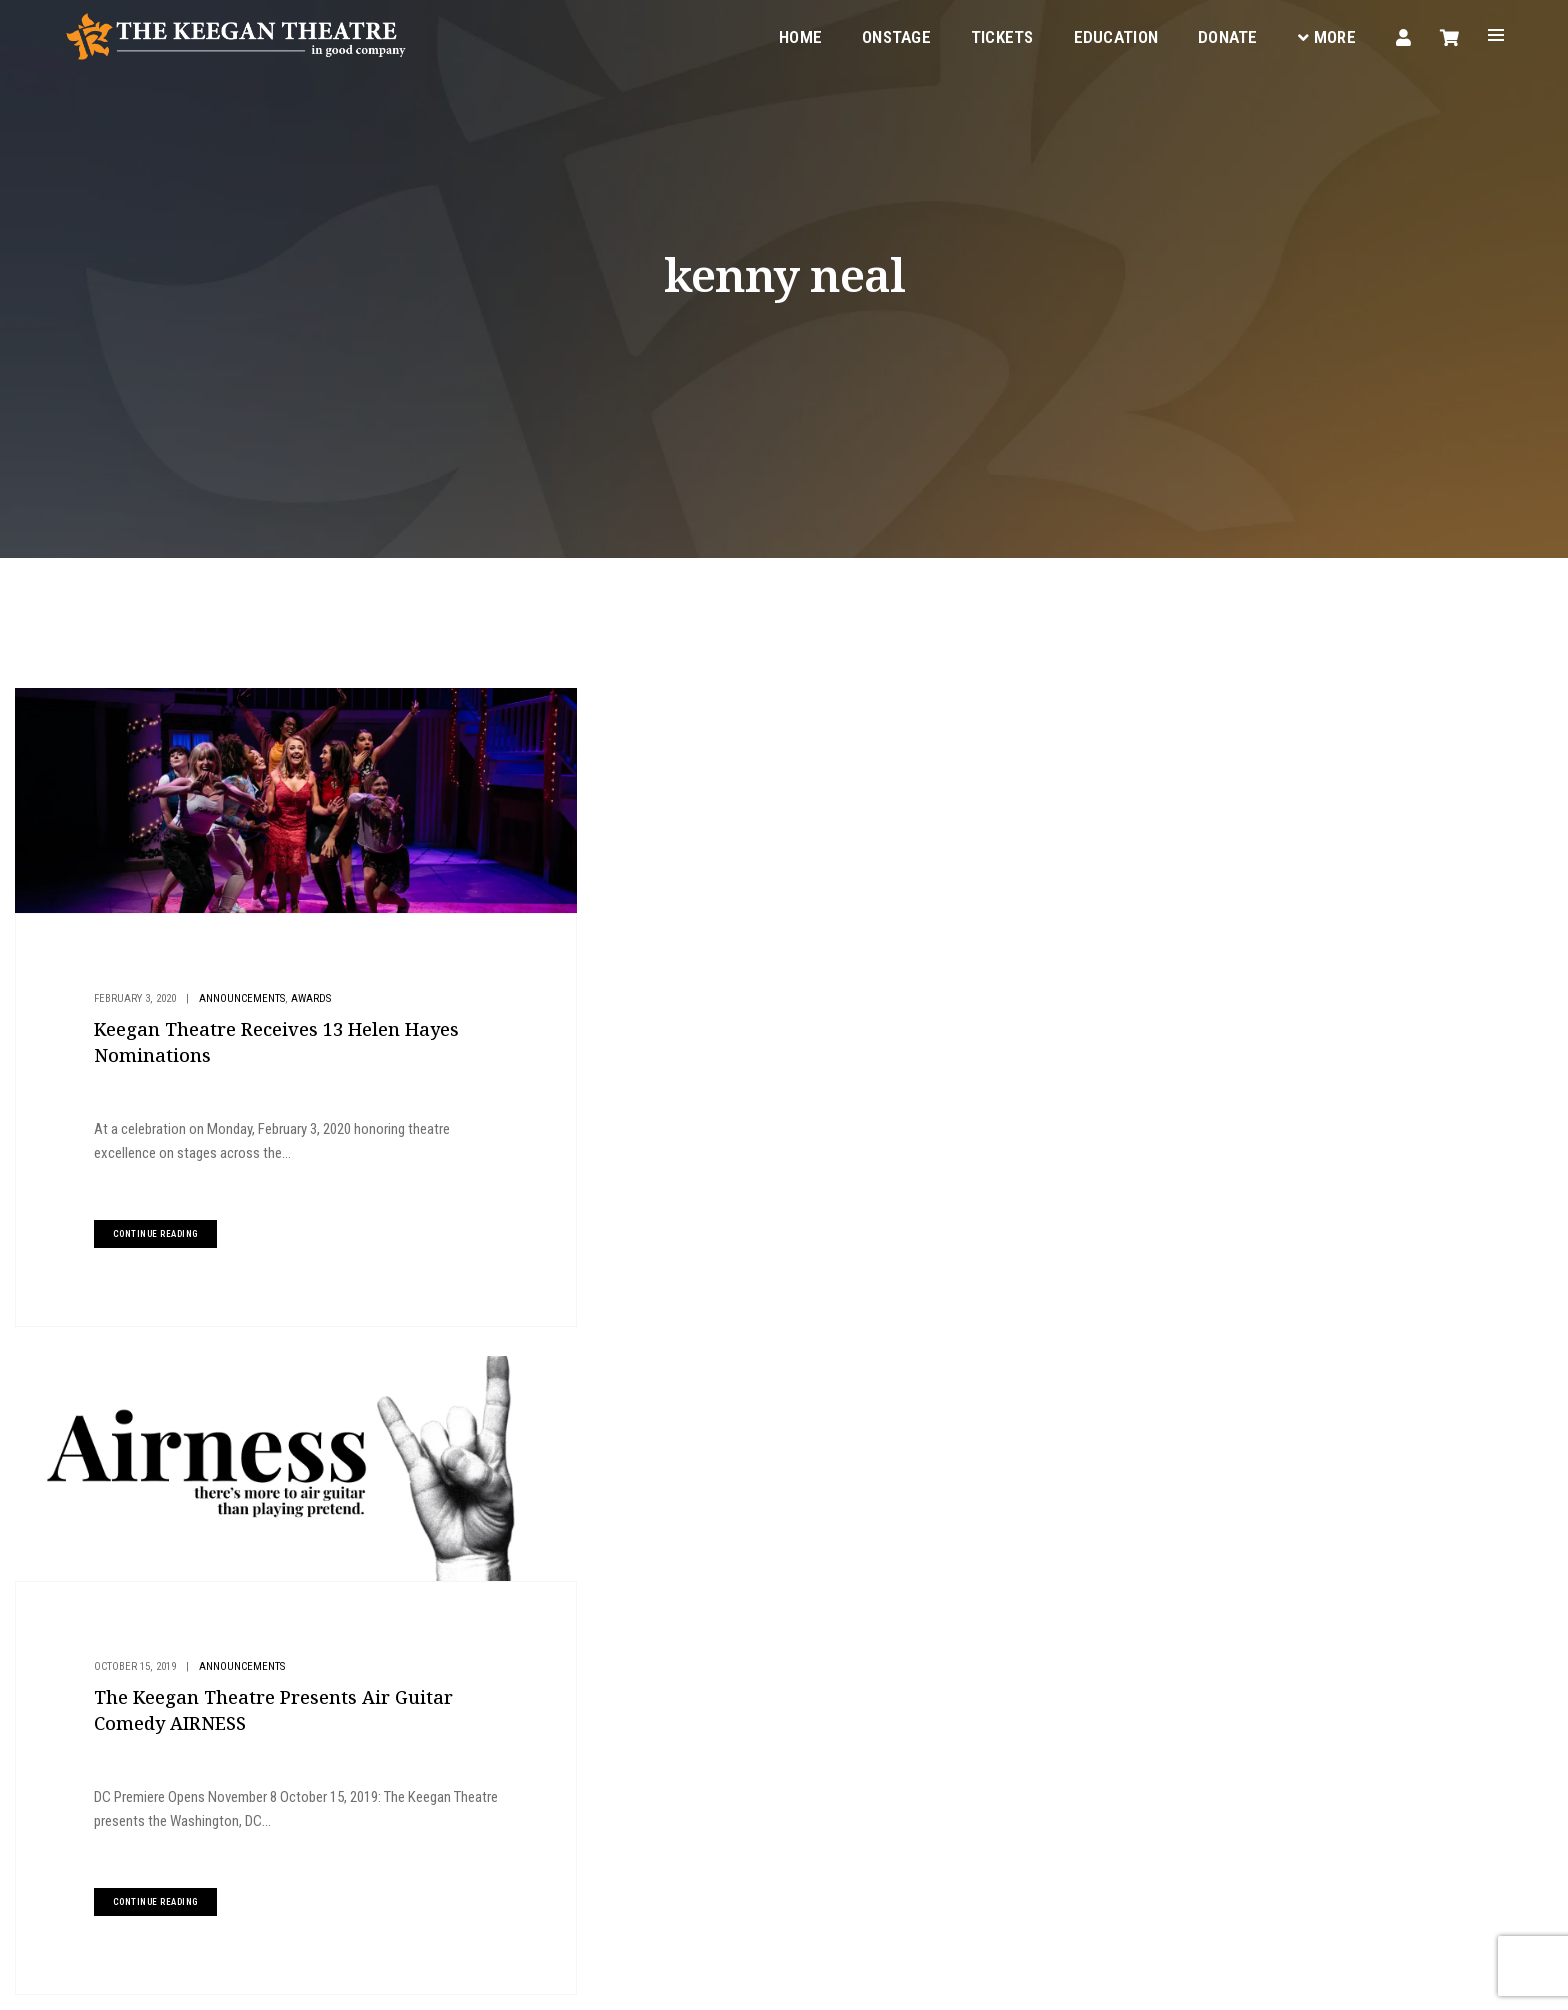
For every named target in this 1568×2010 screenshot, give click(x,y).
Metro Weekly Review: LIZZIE (1261, 1077)
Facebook (501, 1863)
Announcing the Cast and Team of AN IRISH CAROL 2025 (1327, 995)
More (1325, 36)
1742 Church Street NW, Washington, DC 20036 (473, 1766)
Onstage (894, 36)
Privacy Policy (298, 1980)
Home (798, 36)
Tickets (1000, 36)
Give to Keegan (1276, 847)
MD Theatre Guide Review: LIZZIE (1273, 1036)
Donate (1226, 36)
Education (1114, 36)
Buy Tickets (1266, 713)
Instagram (586, 1863)
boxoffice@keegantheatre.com (408, 1790)
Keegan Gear (835, 1717)
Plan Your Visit (1278, 780)
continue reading (152, 1221)
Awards (308, 986)
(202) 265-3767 (368, 1814)
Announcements (239, 986)
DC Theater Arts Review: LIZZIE (1266, 1118)
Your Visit (826, 1693)
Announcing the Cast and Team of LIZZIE (1290, 1159)
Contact (823, 1765)
